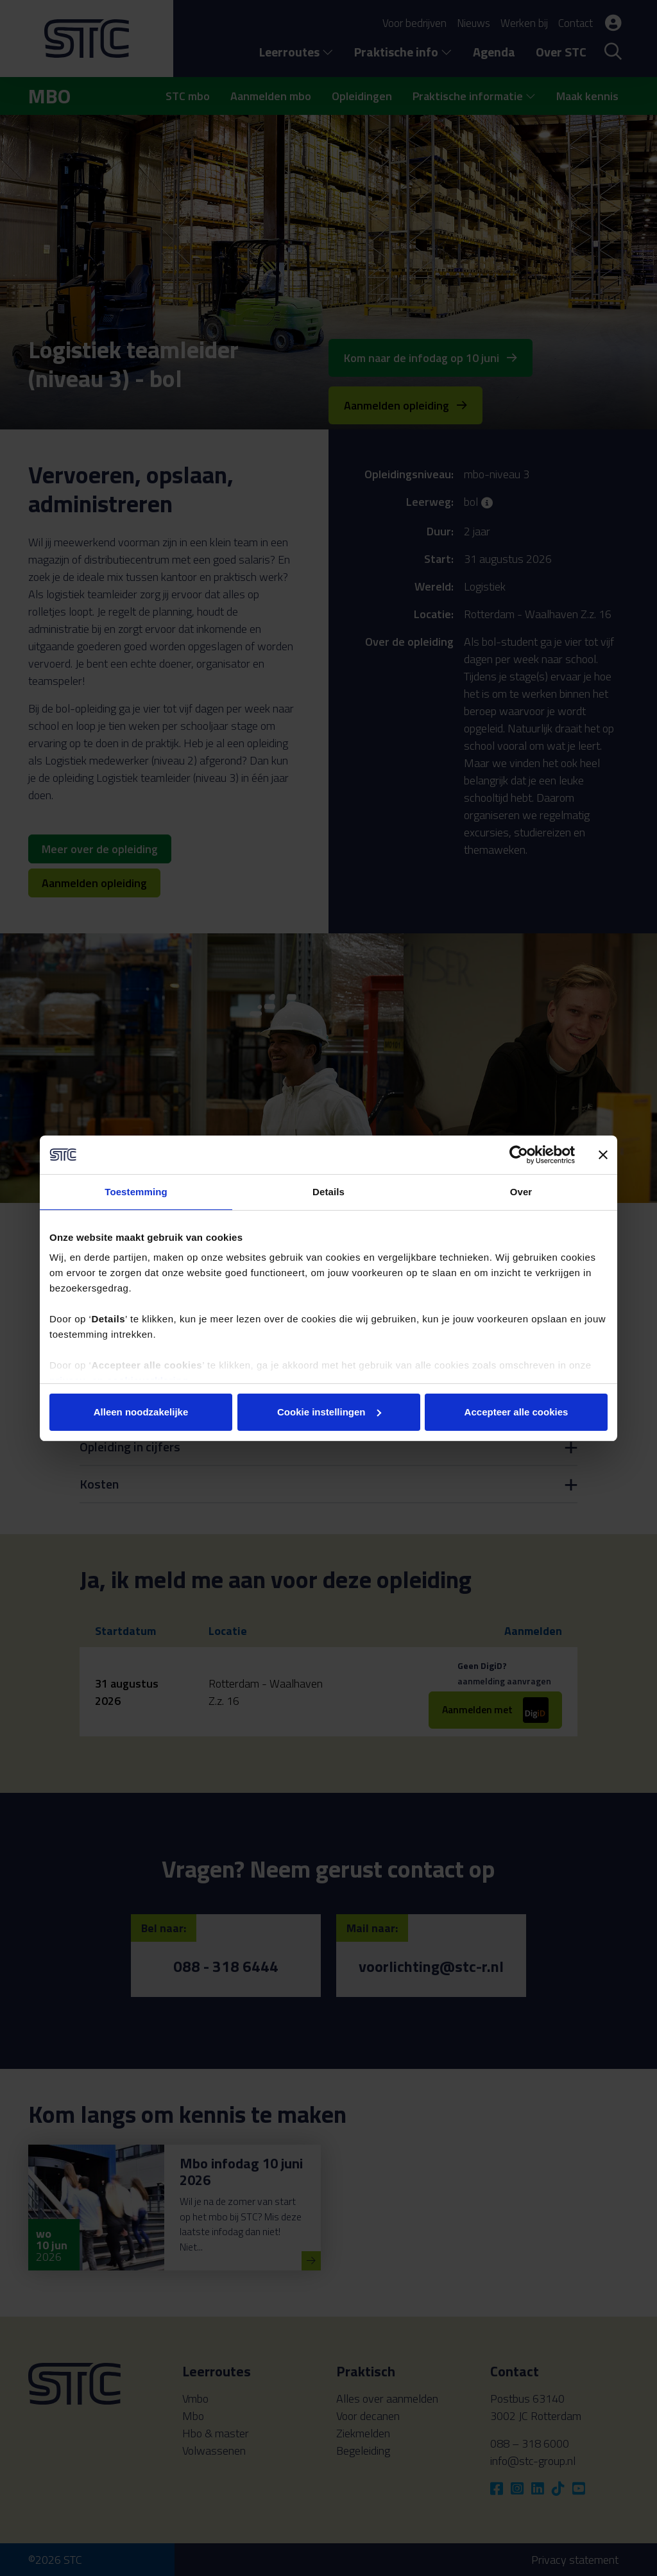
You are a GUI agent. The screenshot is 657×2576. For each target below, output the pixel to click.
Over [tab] (521, 1191)
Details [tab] (328, 1191)
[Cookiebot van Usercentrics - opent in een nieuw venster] (519, 1154)
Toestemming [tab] (136, 1191)
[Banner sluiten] (603, 1154)
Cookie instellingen (329, 1411)
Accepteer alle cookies (516, 1411)
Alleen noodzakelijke (141, 1411)
